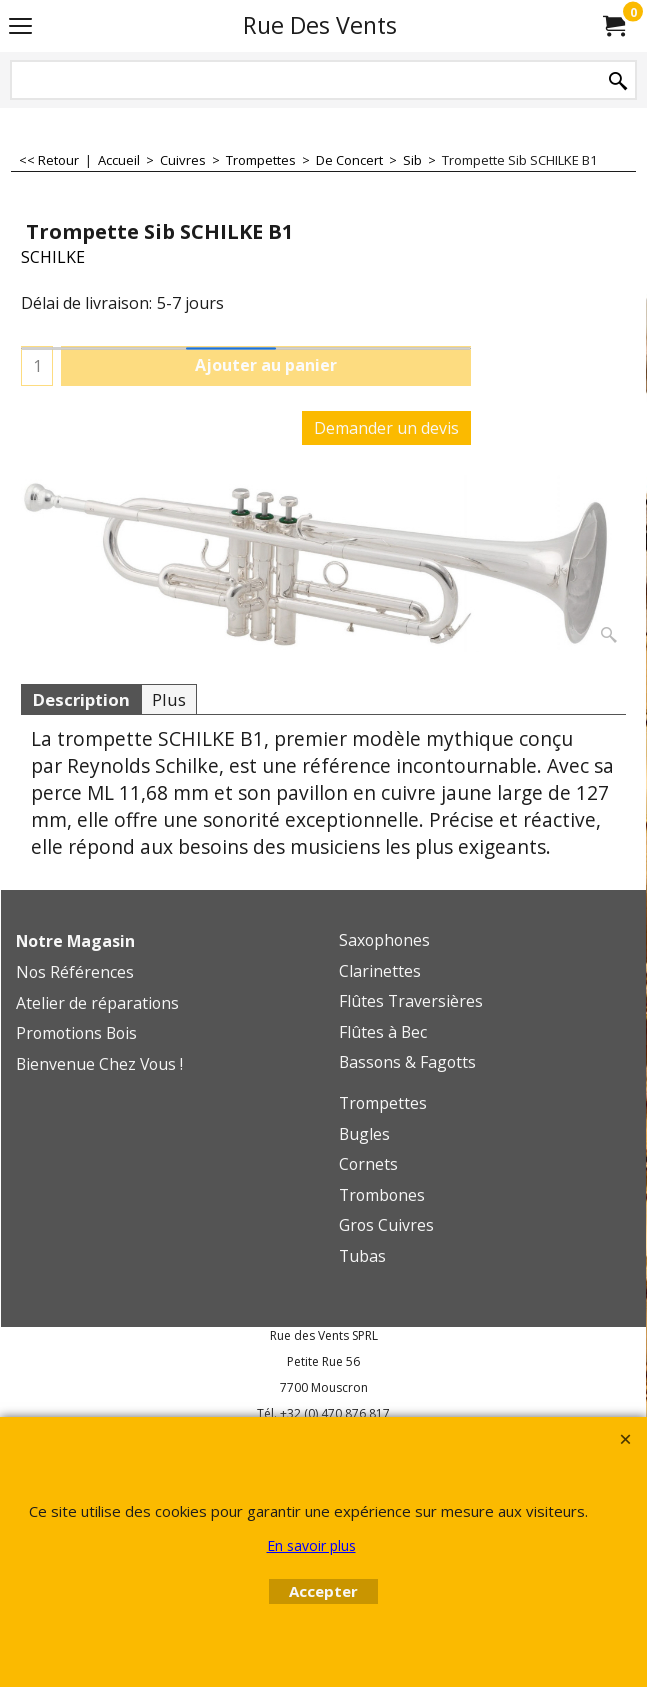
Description (81, 699)
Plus (169, 699)
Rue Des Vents (320, 25)
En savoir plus (311, 1545)
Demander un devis (386, 428)
